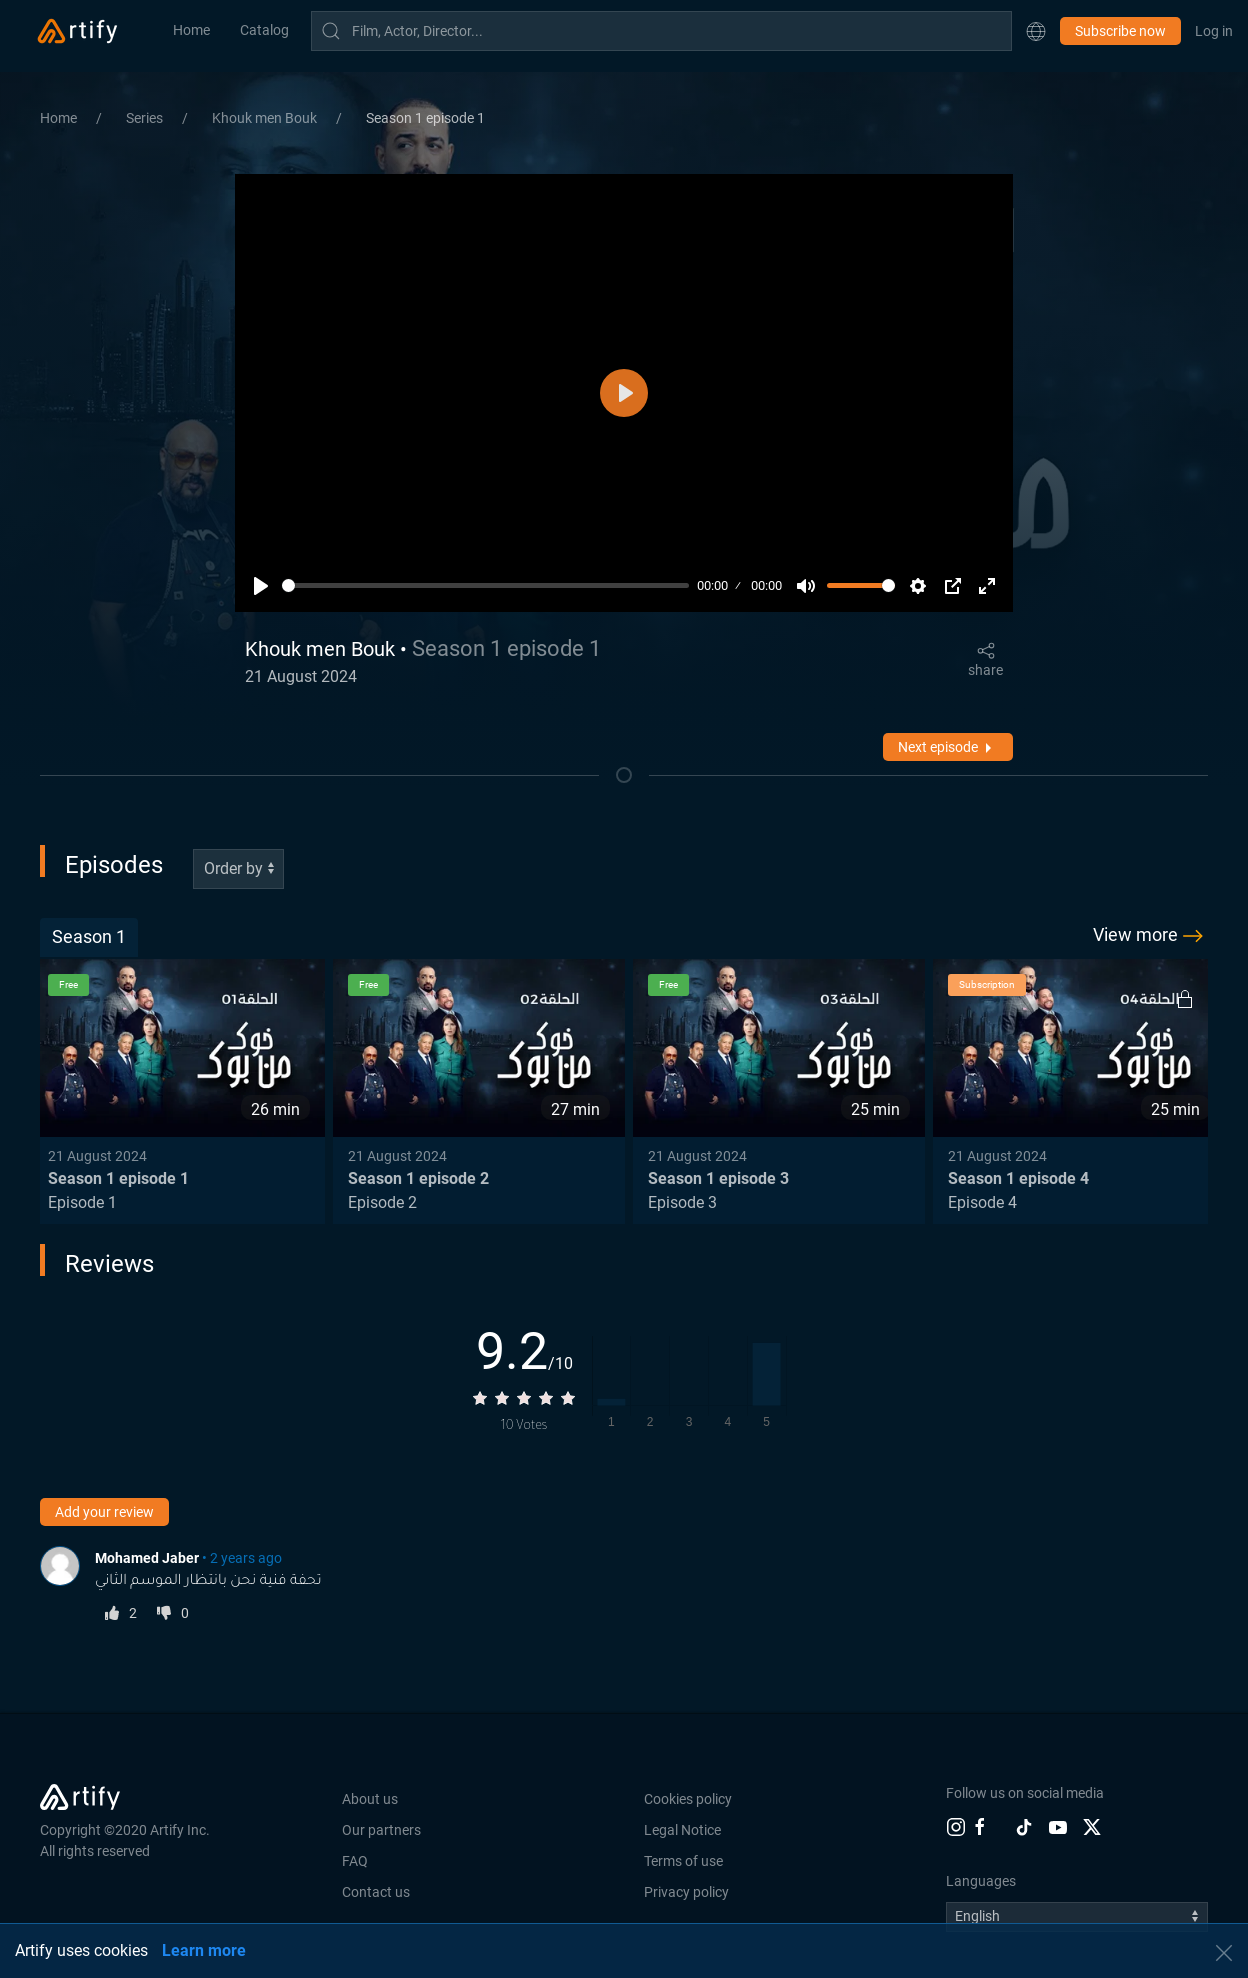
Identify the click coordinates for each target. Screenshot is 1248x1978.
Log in (1214, 31)
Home (191, 30)
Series (146, 118)
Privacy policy (686, 1892)
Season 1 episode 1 (425, 118)
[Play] (261, 586)
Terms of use (683, 1861)
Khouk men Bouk (266, 118)
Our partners (381, 1830)
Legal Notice (682, 1830)
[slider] (485, 585)
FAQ (355, 1861)
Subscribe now (1120, 31)
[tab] (89, 937)
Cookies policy (688, 1799)
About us (370, 1799)
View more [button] (1150, 936)
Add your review (104, 1512)
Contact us (376, 1892)
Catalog (264, 30)
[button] (1036, 31)
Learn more (204, 1950)
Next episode (948, 748)
